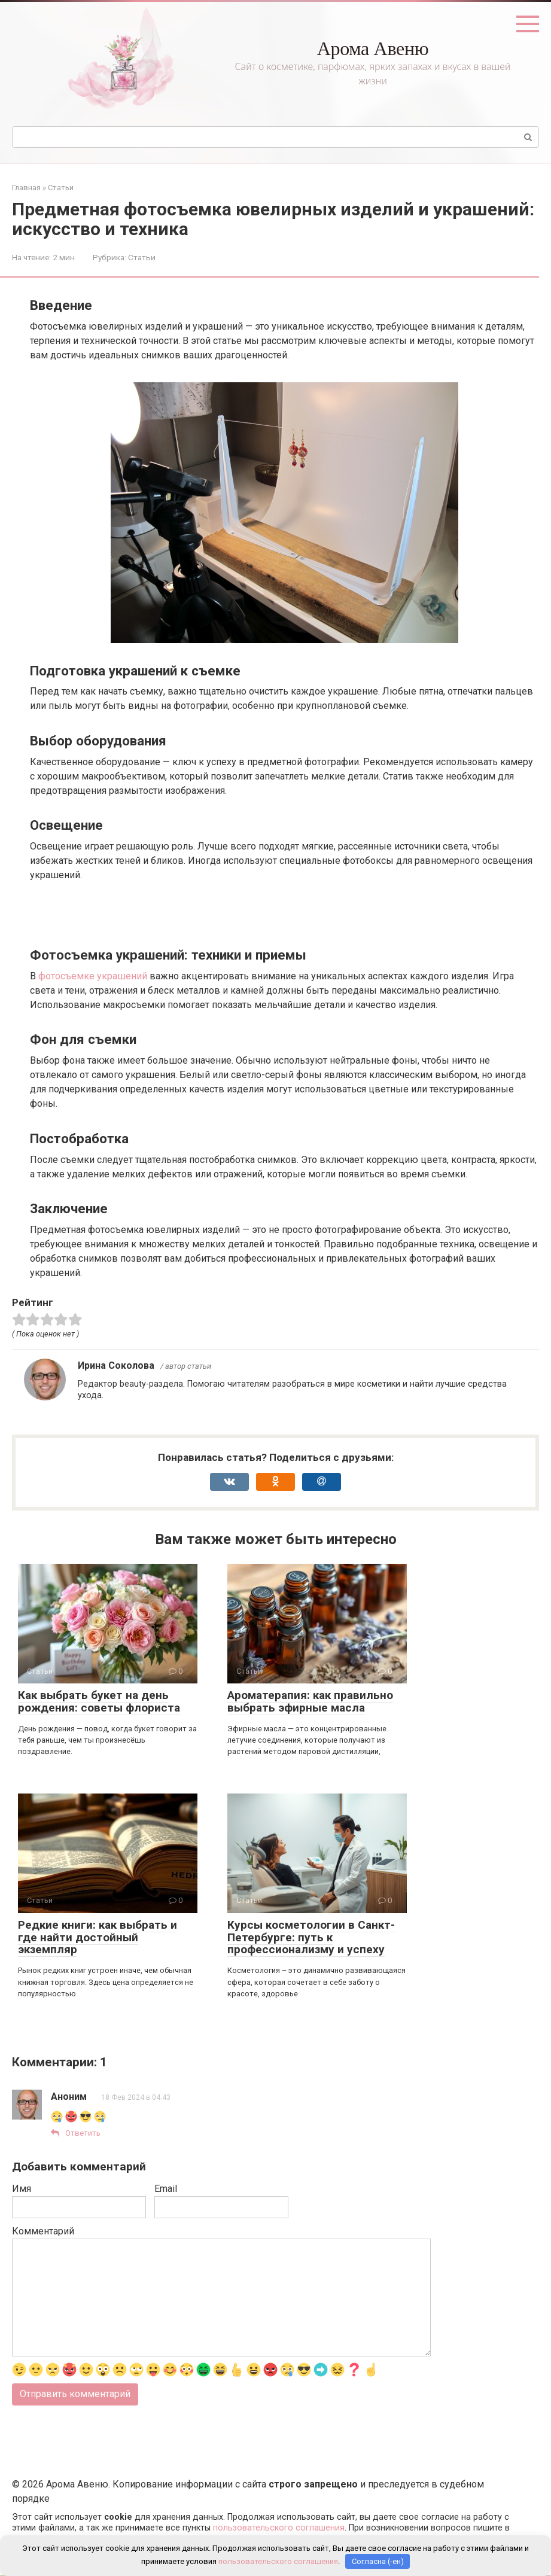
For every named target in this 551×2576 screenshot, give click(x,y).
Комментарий (43, 2231)
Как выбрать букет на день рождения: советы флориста (99, 1701)
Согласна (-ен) (378, 2561)
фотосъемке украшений (92, 976)
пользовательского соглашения (279, 2528)
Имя (21, 2189)
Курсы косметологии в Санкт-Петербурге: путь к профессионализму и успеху (311, 1937)
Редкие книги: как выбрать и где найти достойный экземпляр (97, 1937)
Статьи (142, 257)
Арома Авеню (373, 48)
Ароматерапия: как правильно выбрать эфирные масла (310, 1701)
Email (165, 2189)
